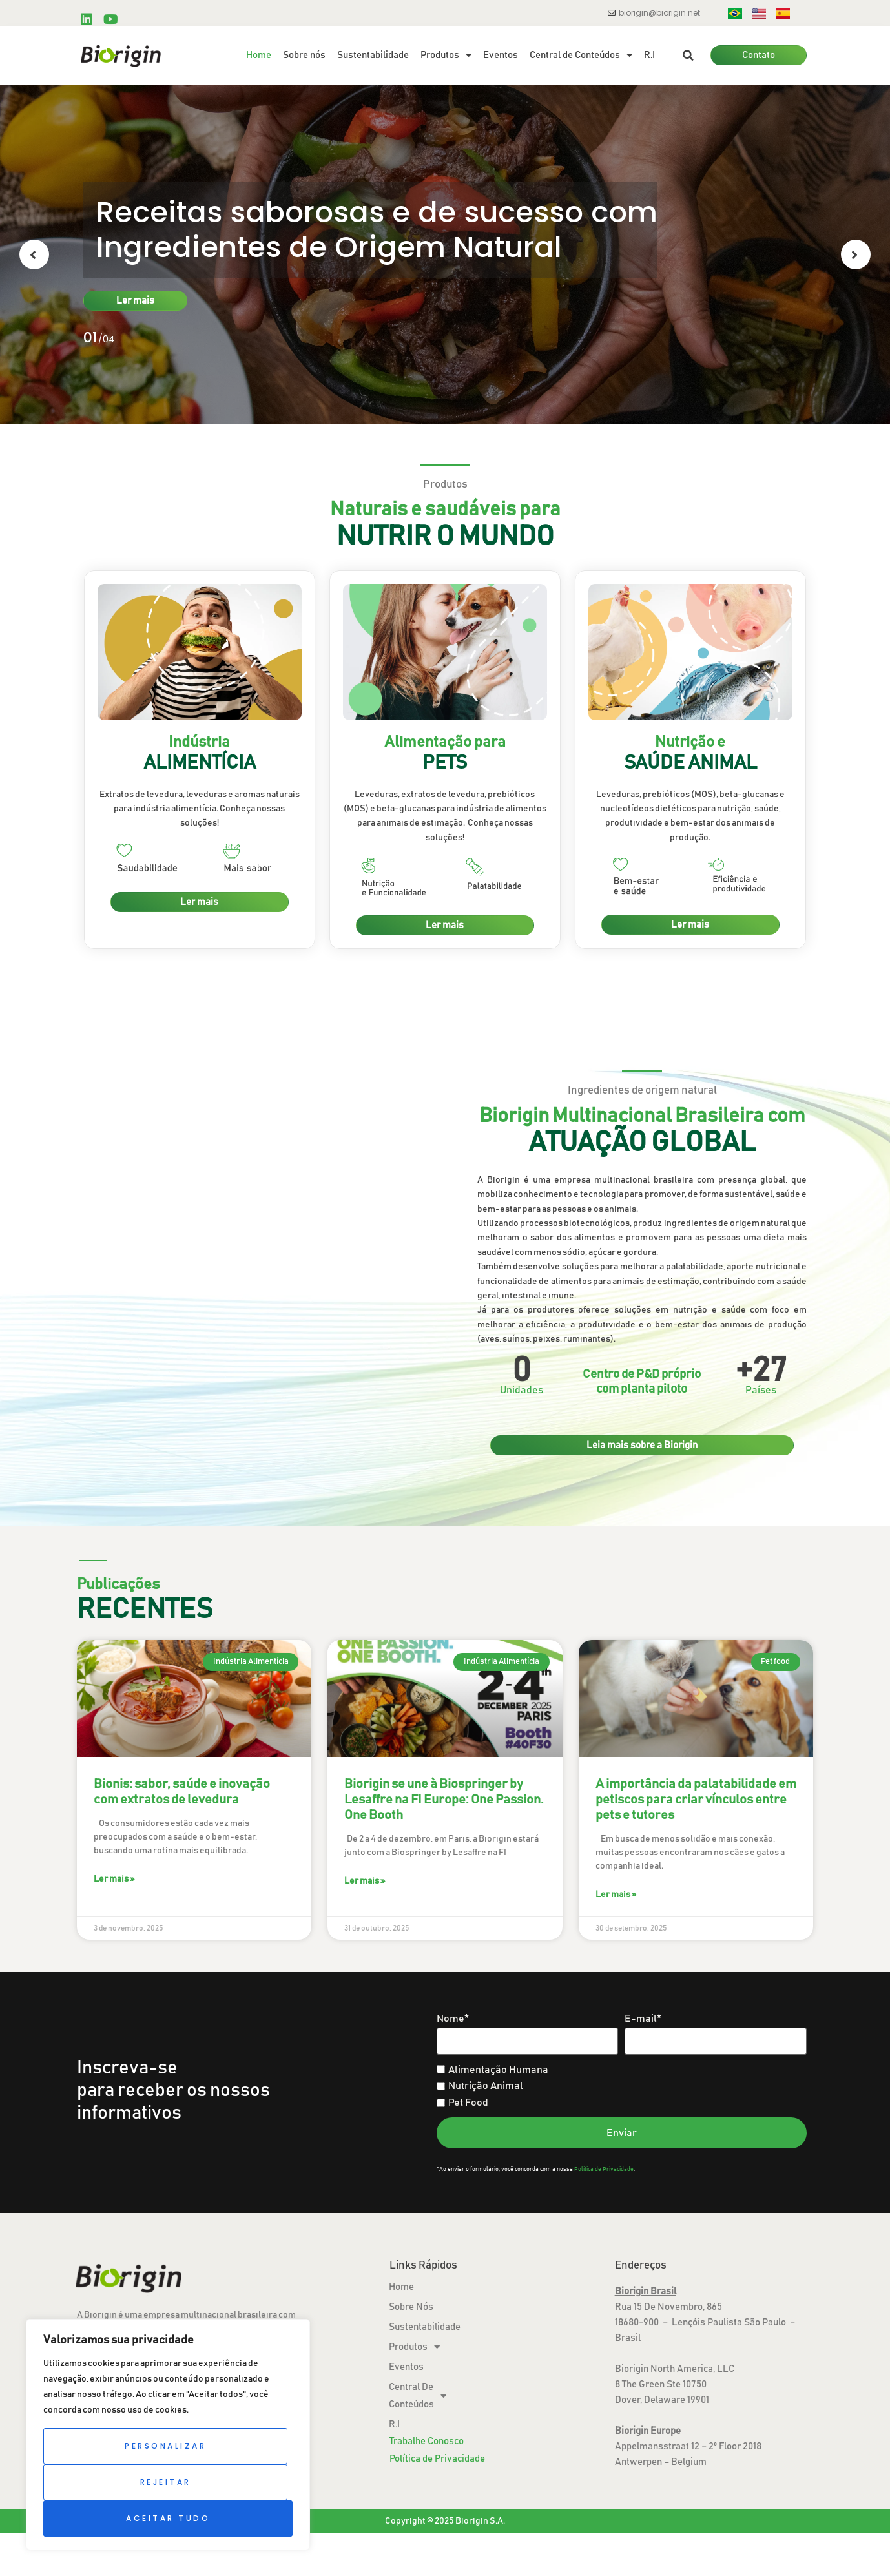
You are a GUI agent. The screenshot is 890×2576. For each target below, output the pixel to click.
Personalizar (165, 2445)
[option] (445, 254)
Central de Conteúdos (581, 55)
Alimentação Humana (492, 2069)
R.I (649, 55)
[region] (168, 2434)
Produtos (445, 55)
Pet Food (462, 2102)
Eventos (500, 55)
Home (258, 55)
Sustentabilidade (373, 55)
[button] (688, 55)
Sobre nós (304, 55)
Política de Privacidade (604, 2169)
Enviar (621, 2133)
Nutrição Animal (480, 2086)
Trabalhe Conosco (426, 2441)
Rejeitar (165, 2482)
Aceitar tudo (168, 2518)
